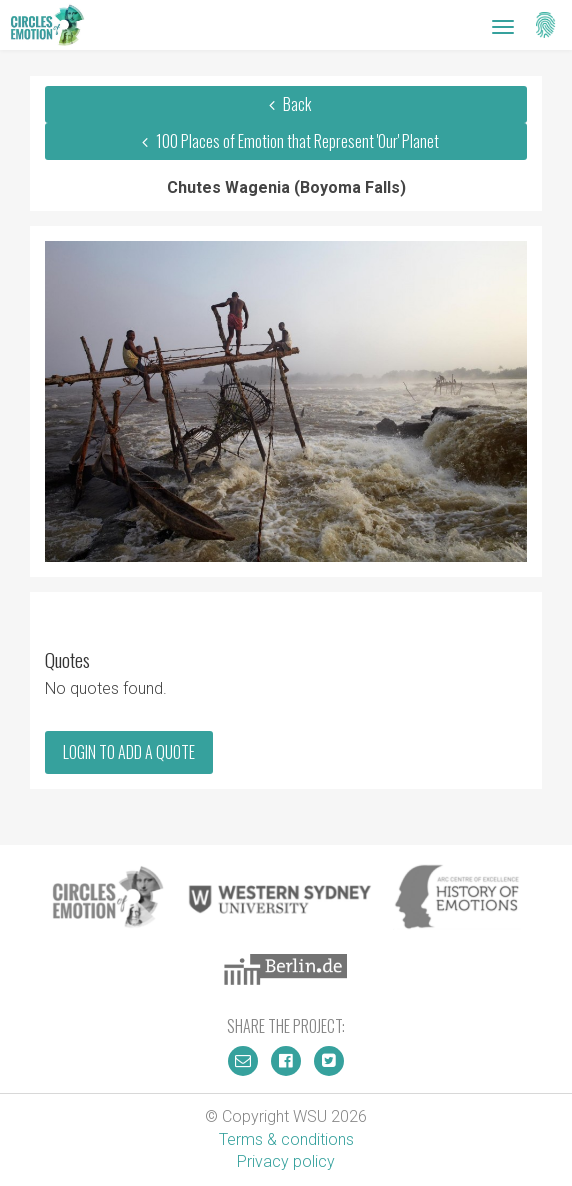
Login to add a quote (129, 752)
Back (286, 104)
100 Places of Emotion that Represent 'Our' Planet (285, 141)
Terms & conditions (286, 1139)
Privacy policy (286, 1161)
